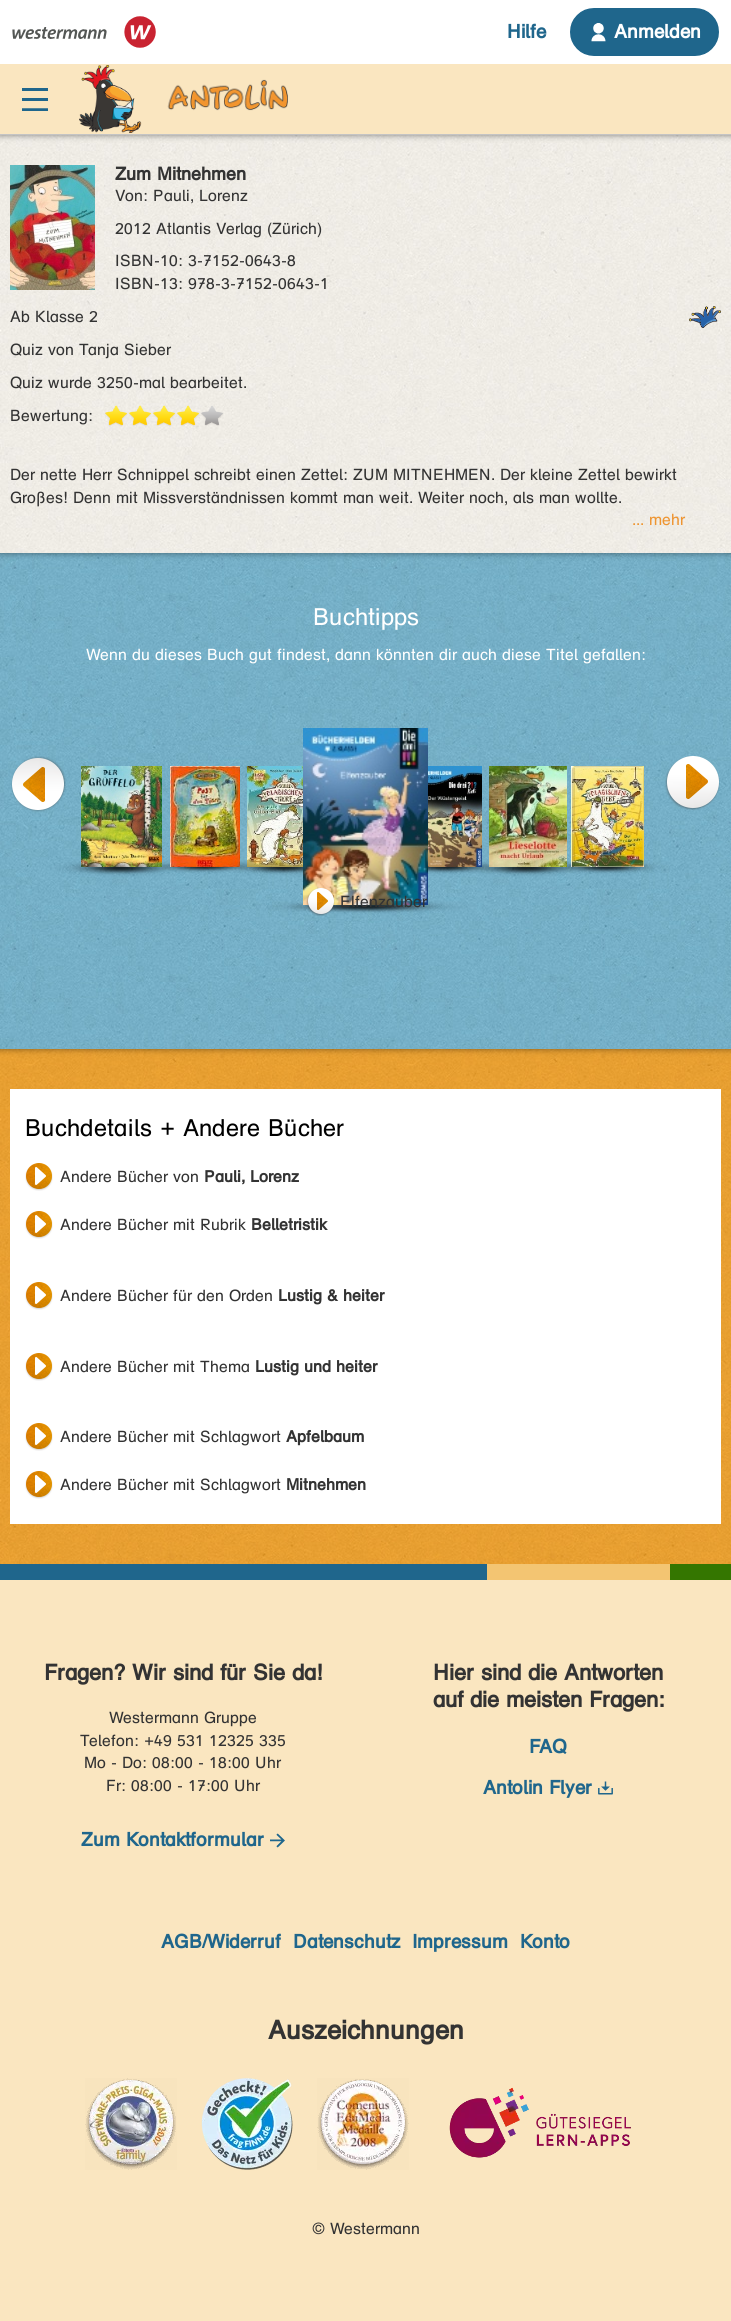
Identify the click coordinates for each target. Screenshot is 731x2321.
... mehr (658, 519)
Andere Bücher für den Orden (222, 1295)
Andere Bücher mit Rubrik (193, 1224)
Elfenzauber (383, 901)
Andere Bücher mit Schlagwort (212, 1436)
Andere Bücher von (179, 1176)
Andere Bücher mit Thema (218, 1366)
